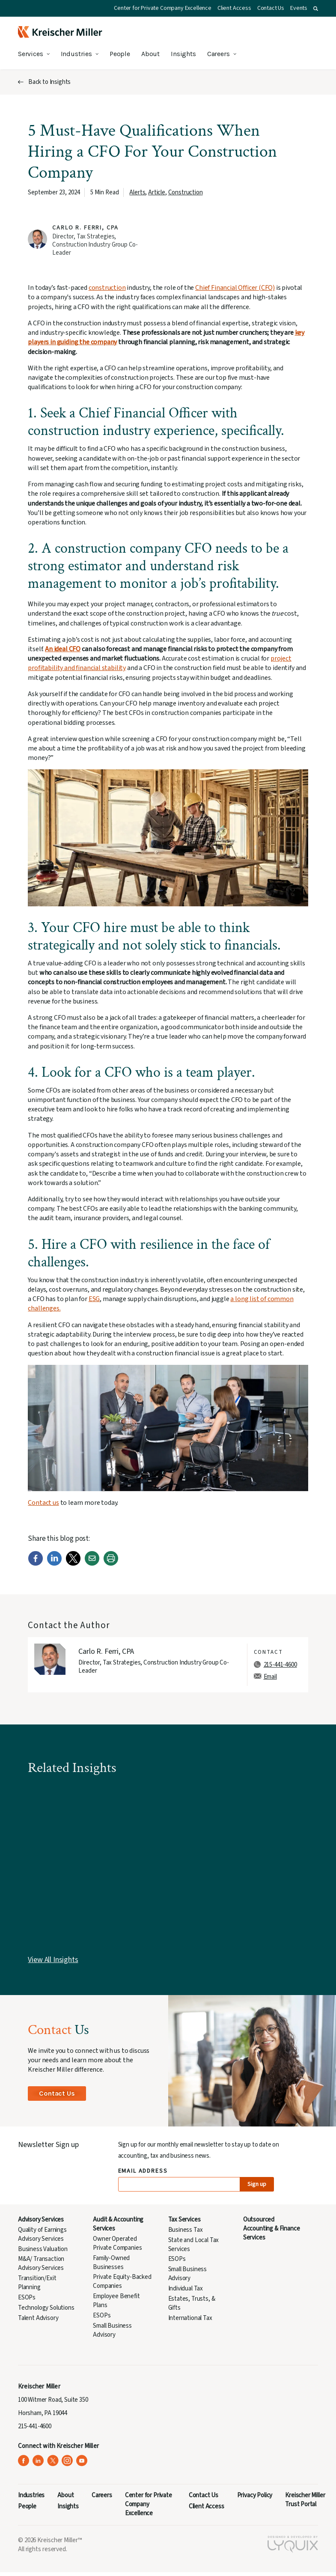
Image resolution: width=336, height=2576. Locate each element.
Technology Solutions (46, 2307)
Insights (183, 54)
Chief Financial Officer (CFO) (235, 287)
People (120, 54)
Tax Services (184, 2219)
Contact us (43, 1502)
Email (270, 1676)
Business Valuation (43, 2249)
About (150, 54)
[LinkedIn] (54, 1564)
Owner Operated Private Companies (117, 2243)
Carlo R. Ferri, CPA (85, 227)
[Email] (92, 1564)
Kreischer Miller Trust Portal (305, 2500)
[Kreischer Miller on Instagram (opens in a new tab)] (67, 2460)
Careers (218, 54)
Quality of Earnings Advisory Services (42, 2234)
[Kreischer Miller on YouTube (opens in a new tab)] (82, 2460)
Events (298, 8)
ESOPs (27, 2297)
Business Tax (185, 2229)
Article (156, 192)
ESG (94, 1299)
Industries (76, 54)
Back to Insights (49, 81)
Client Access (234, 8)
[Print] (111, 1564)
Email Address (143, 2171)
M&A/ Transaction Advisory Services (41, 2263)
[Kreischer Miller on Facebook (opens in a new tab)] (24, 2460)
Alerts (137, 192)
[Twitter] (73, 1564)
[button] (315, 8)
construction (107, 287)
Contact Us (270, 8)
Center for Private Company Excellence (162, 8)
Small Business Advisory (112, 2330)
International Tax (190, 2318)
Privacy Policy (255, 2495)
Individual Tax (185, 2288)
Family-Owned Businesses (111, 2263)
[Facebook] (35, 1564)
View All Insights (53, 1959)
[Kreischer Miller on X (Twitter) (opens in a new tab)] (53, 2460)
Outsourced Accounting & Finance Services (271, 2228)
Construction (185, 192)
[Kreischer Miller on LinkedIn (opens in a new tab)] (38, 2460)
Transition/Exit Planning (37, 2283)
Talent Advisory (38, 2318)
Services (30, 54)
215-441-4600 (280, 1664)
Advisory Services (41, 2219)
